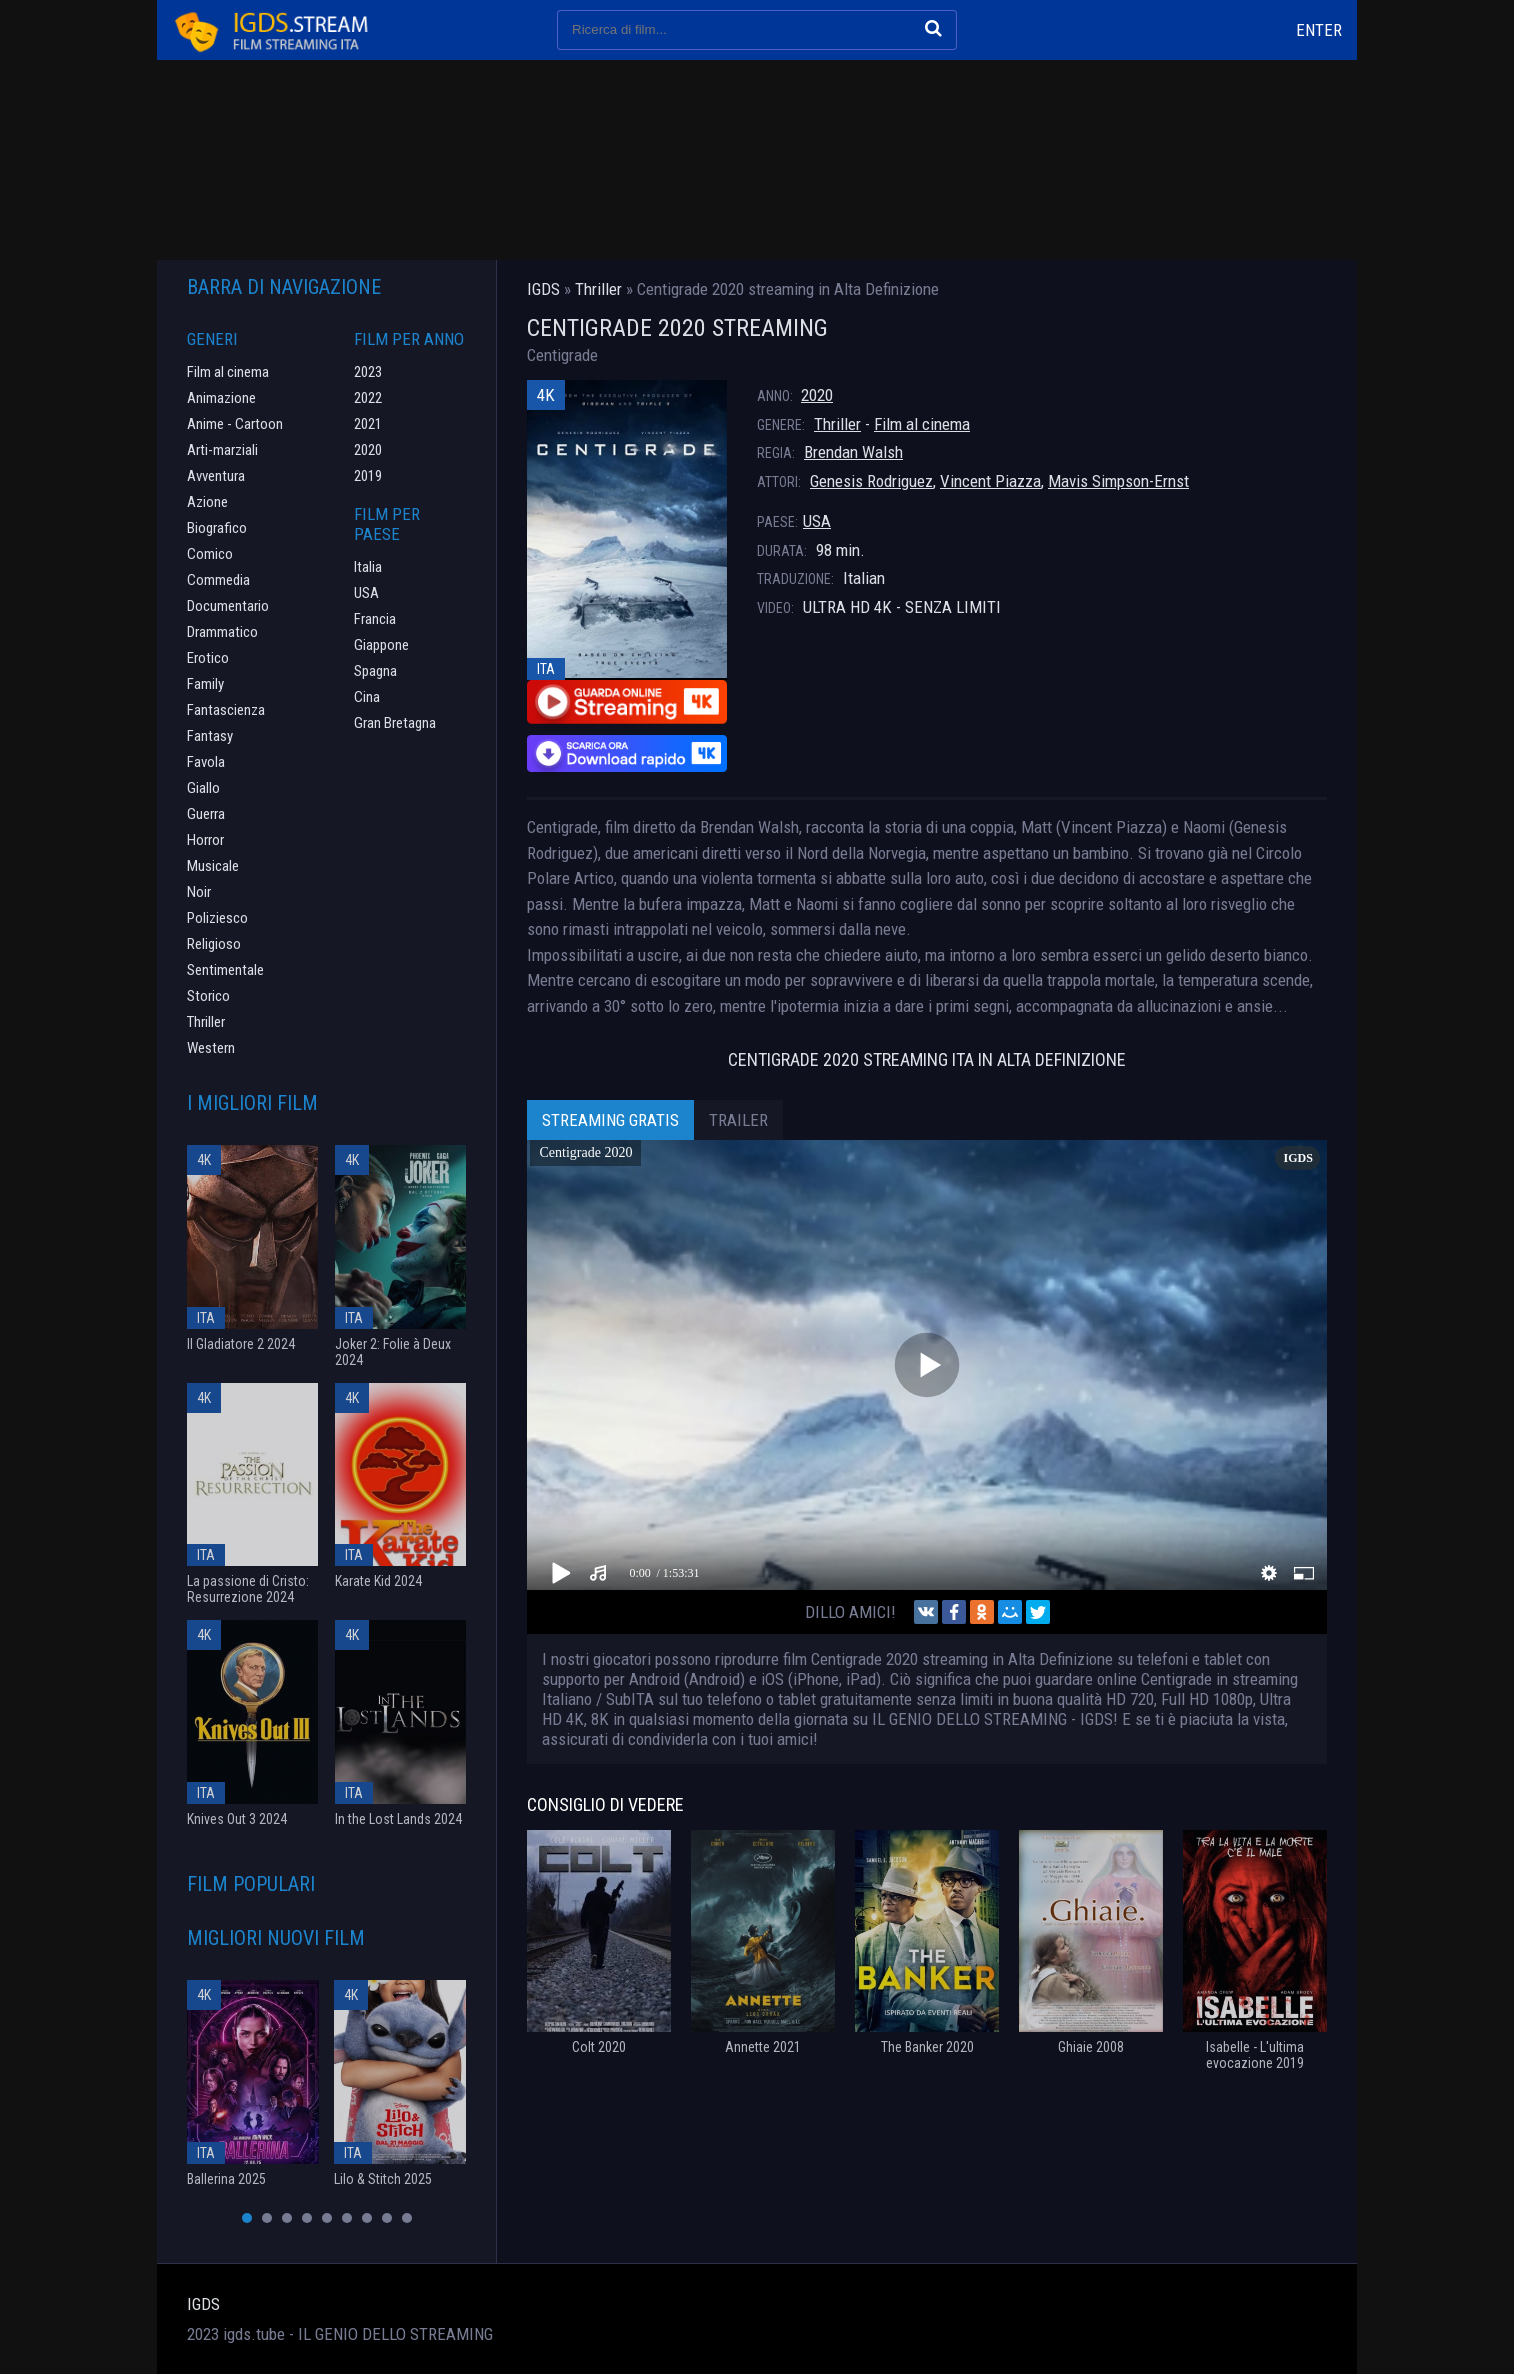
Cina (367, 697)
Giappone (381, 645)
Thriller (837, 424)
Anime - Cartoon (235, 424)
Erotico (208, 658)
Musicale (213, 866)
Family (205, 684)
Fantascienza (226, 710)
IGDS (203, 2304)
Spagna (375, 671)
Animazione (221, 398)
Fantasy (210, 736)
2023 (368, 372)
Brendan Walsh (853, 452)
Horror (205, 840)
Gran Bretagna (395, 723)
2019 (368, 476)
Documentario (228, 606)
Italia (368, 567)
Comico (210, 554)
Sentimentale (225, 970)
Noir (199, 892)
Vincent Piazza (990, 481)
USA (817, 521)
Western (211, 1048)
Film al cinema (922, 424)
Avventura (216, 476)
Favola (206, 762)
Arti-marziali (222, 450)
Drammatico (222, 632)
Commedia (218, 580)
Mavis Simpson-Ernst (1118, 481)
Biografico (217, 528)
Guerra (206, 814)
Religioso (214, 944)
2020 (817, 395)
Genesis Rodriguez (871, 481)
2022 (368, 398)
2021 (368, 424)
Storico (208, 996)
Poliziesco (217, 918)
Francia (375, 619)
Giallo (203, 788)
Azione (207, 502)
